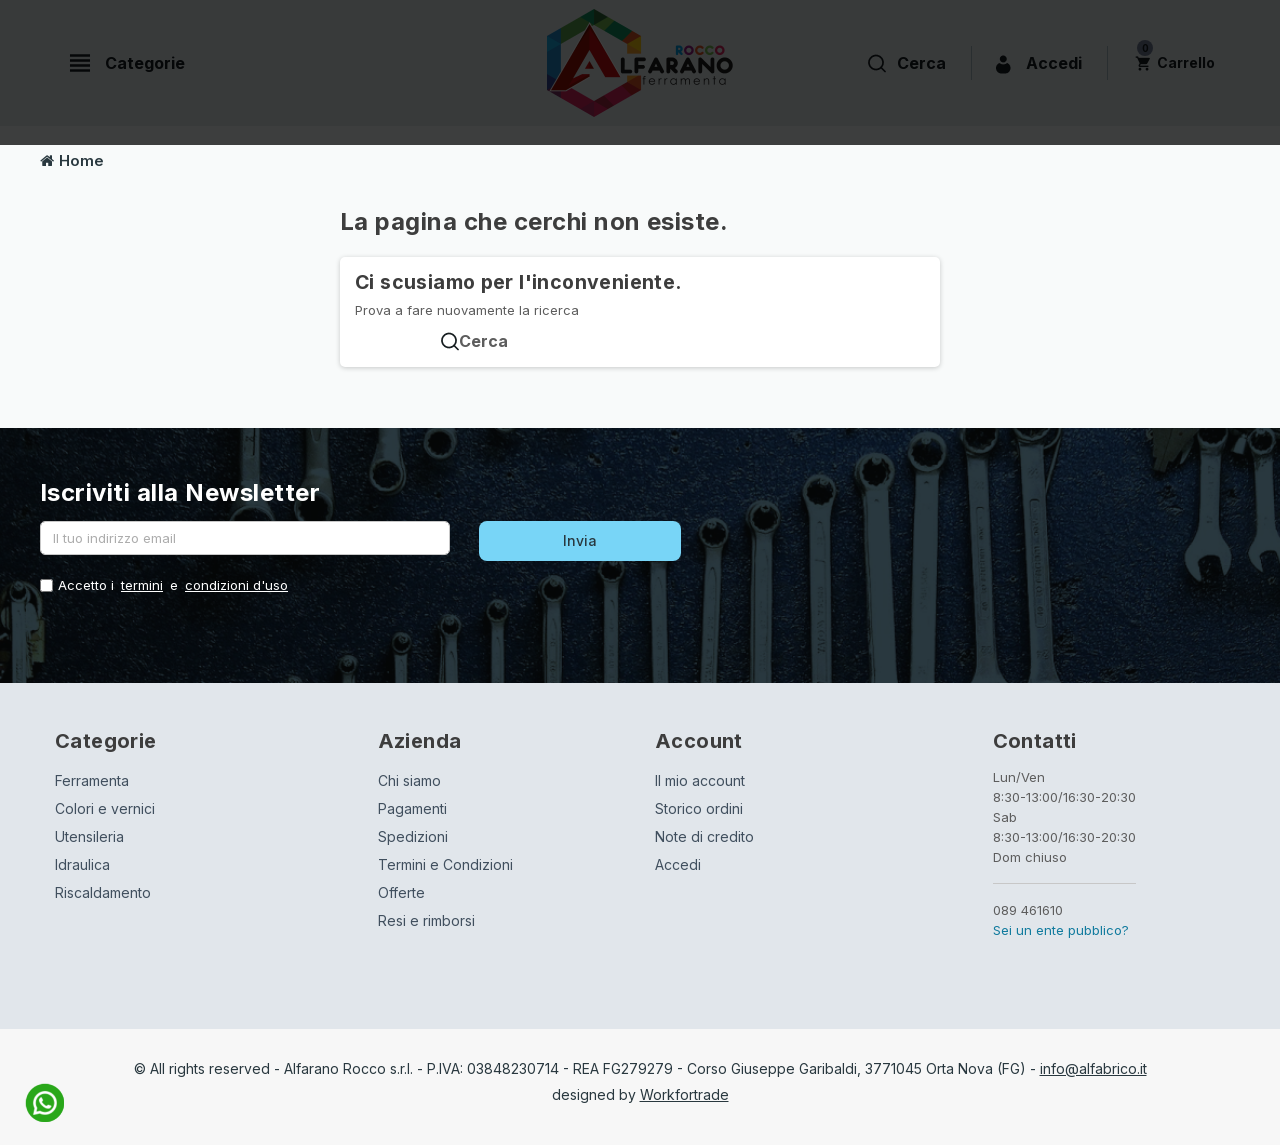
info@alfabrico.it (1093, 1068)
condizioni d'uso (236, 585)
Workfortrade (684, 1094)
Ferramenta (92, 780)
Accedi (678, 864)
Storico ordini (699, 808)
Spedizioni (413, 836)
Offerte (401, 892)
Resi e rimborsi (426, 920)
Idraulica (82, 864)
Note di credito (704, 836)
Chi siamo (409, 780)
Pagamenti (412, 808)
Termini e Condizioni (445, 864)
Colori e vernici (105, 808)
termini (142, 585)
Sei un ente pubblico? (1061, 930)
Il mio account (700, 780)
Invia (580, 540)
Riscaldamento (103, 892)
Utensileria (89, 836)
